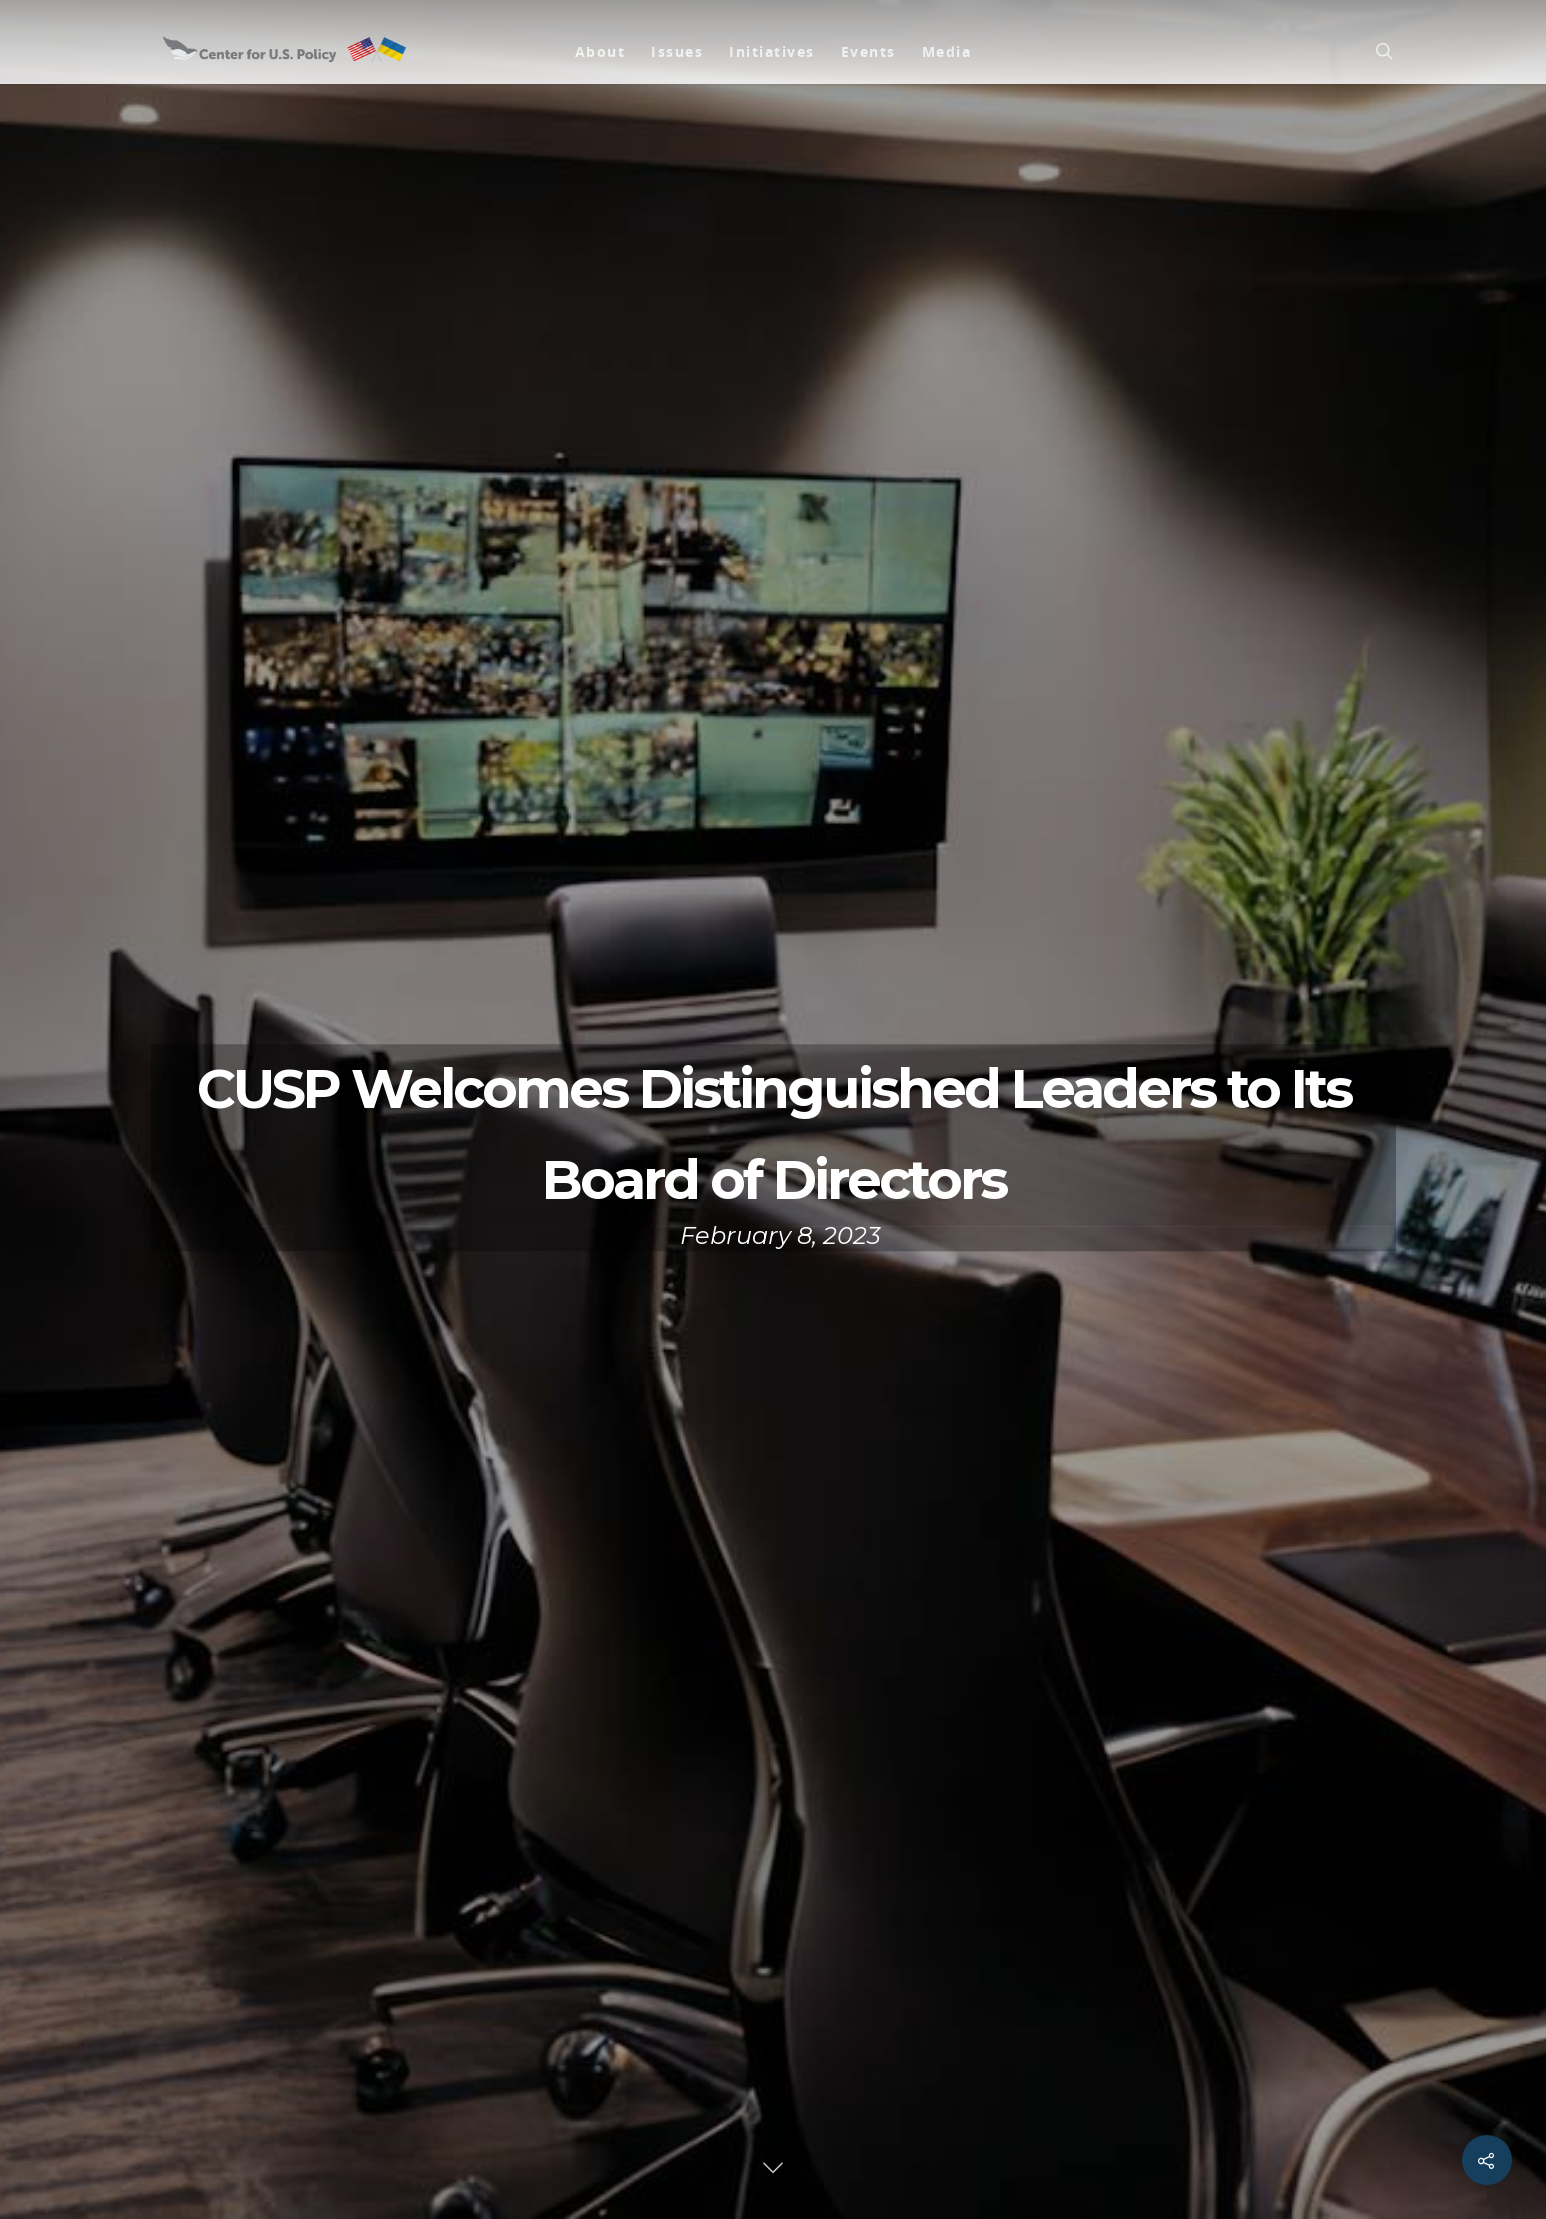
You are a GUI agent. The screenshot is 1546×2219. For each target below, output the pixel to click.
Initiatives (772, 51)
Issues (677, 51)
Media (947, 51)
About (600, 51)
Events (868, 51)
